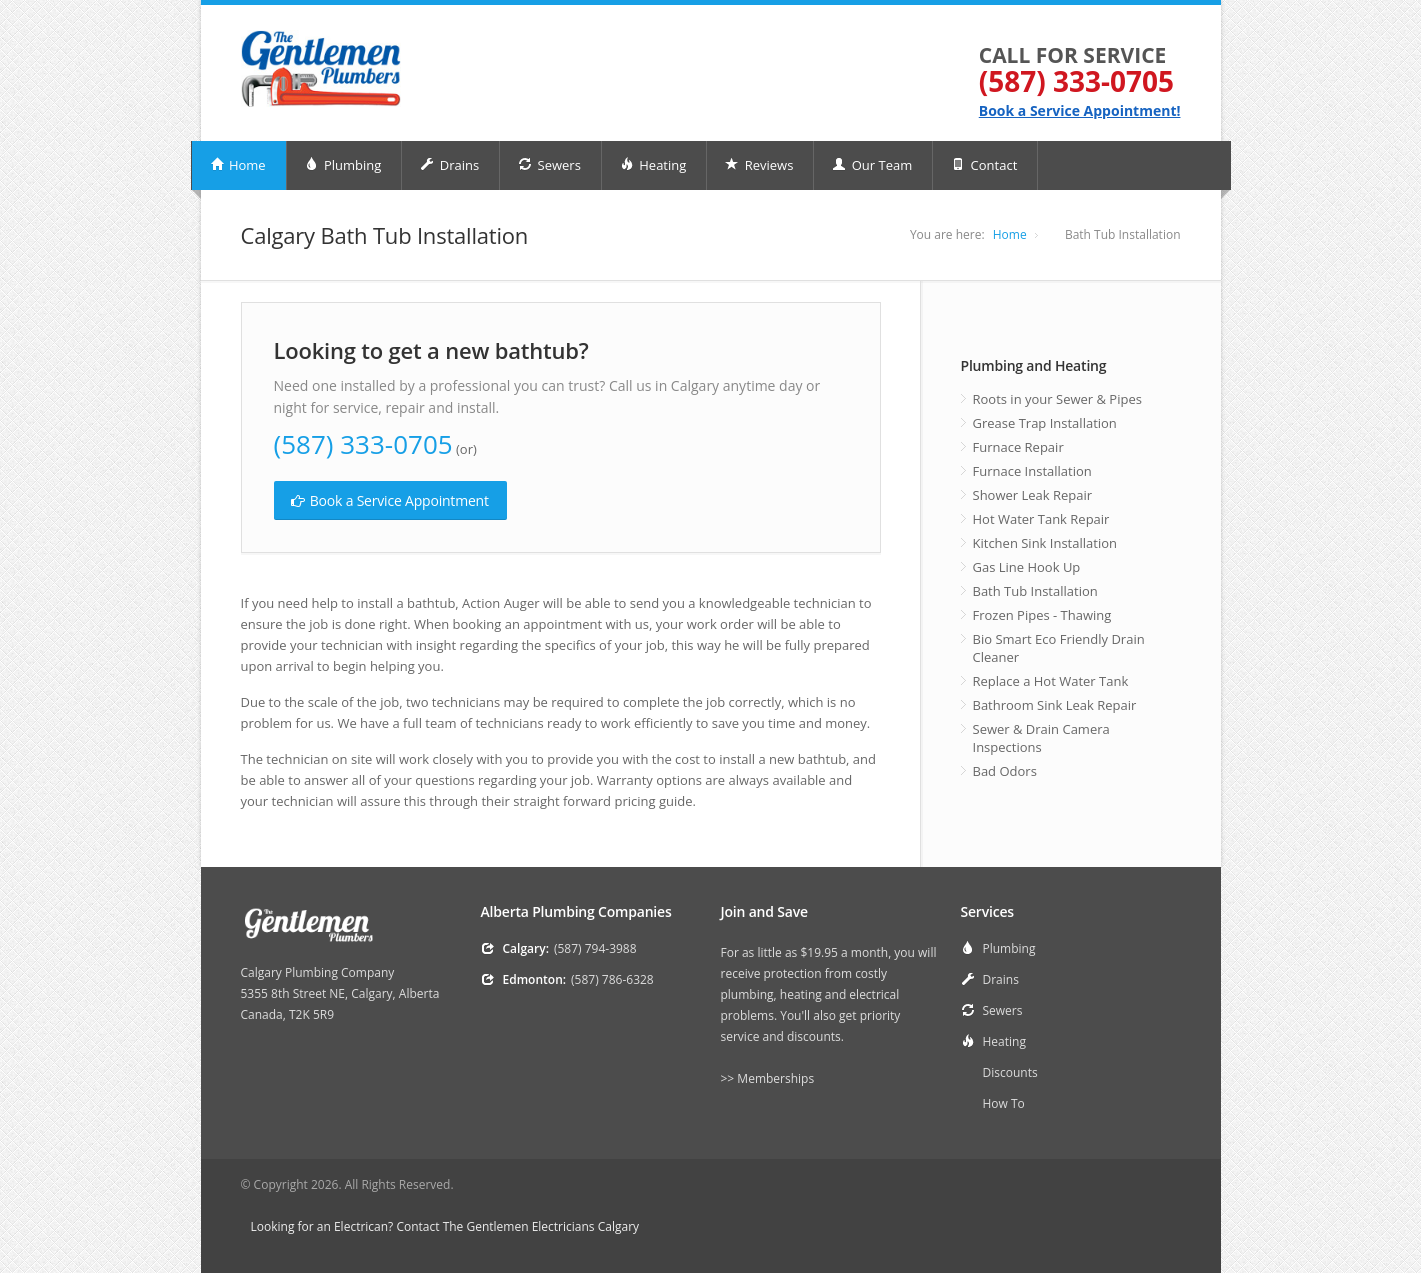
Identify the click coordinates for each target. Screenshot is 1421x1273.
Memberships (775, 1078)
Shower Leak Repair (1033, 495)
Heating (653, 165)
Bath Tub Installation (1035, 591)
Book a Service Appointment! (1080, 110)
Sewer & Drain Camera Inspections (1041, 738)
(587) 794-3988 (595, 948)
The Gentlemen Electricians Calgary (541, 1226)
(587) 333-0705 (1076, 81)
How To (1004, 1103)
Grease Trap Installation (1045, 423)
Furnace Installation (1032, 471)
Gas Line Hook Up (1027, 567)
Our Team (872, 165)
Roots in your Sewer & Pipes (1057, 399)
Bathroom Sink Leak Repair (1055, 705)
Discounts (1010, 1072)
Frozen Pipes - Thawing (1042, 615)
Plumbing (343, 165)
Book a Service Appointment (390, 500)
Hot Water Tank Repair (1041, 519)
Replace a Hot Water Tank (1051, 681)
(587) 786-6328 (612, 979)
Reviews (759, 165)
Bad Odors (1005, 771)
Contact (984, 165)
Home (238, 165)
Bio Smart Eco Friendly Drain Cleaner (1059, 648)
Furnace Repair (1018, 447)
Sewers (549, 165)
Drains (449, 165)
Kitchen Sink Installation (1045, 543)
